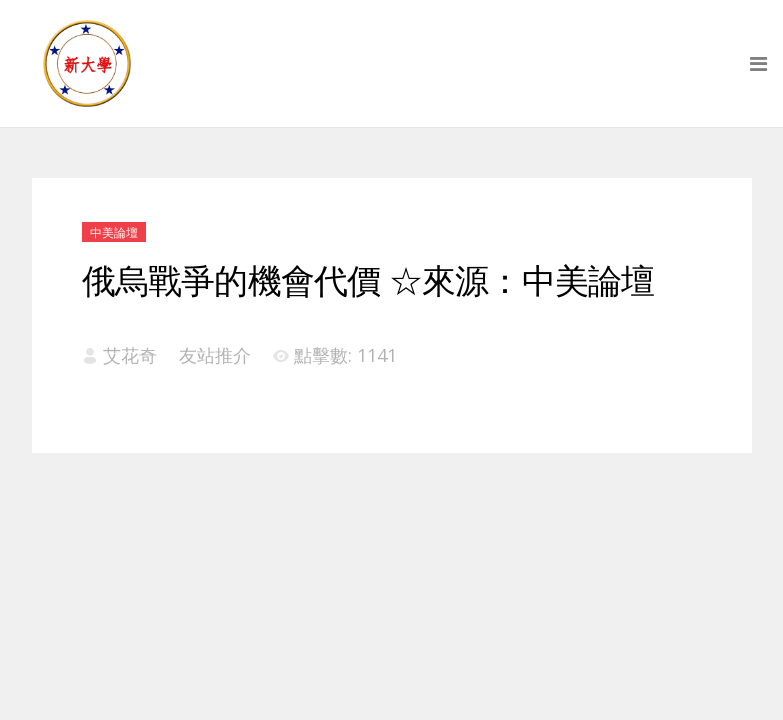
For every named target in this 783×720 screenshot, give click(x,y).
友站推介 (215, 355)
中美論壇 (114, 232)
